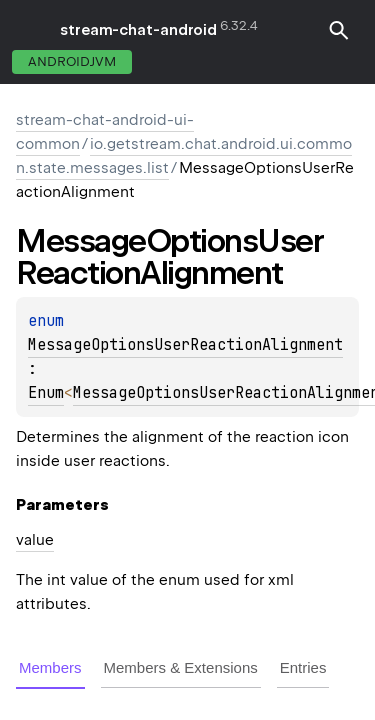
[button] (339, 30)
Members (50, 667)
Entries (303, 667)
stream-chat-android (138, 30)
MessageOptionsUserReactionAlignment (185, 345)
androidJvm (72, 61)
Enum (46, 393)
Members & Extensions (181, 667)
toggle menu (30, 30)
